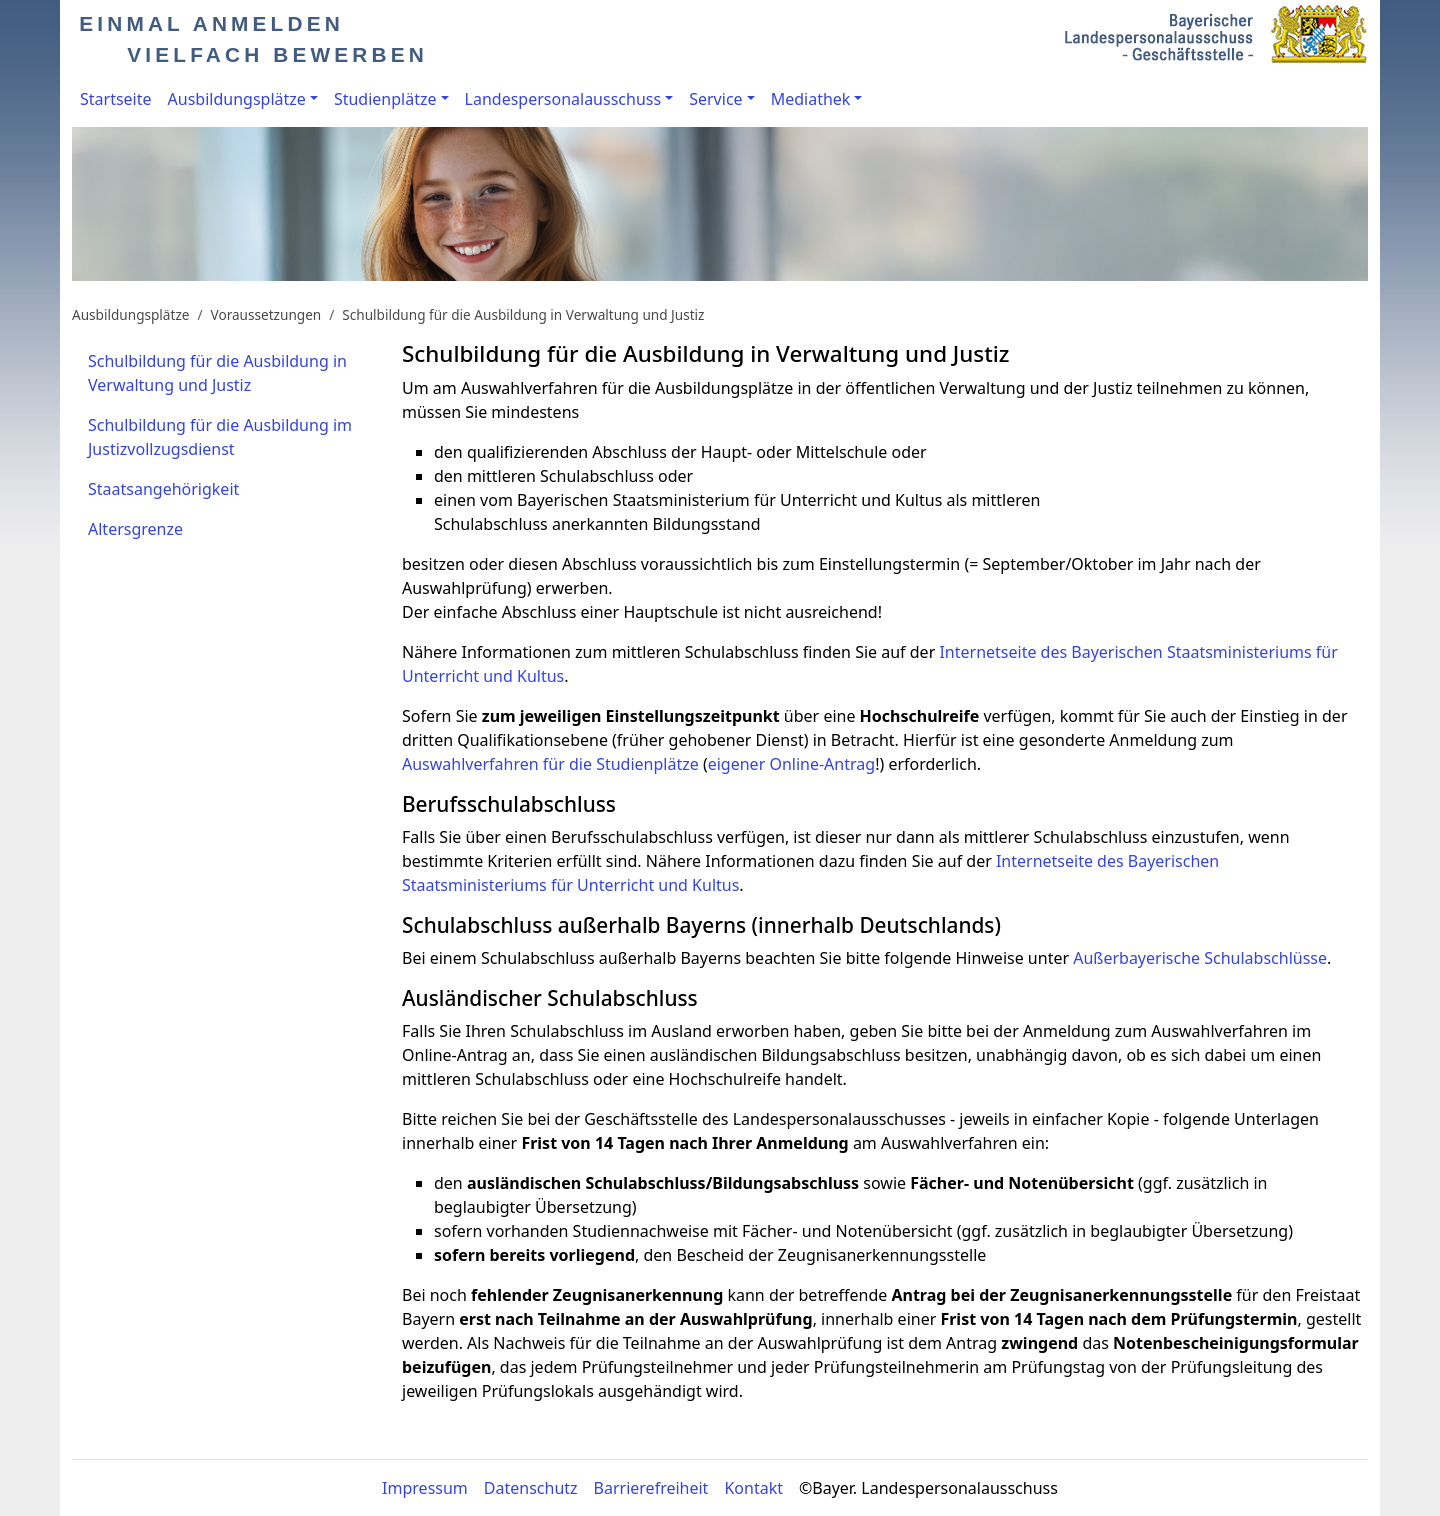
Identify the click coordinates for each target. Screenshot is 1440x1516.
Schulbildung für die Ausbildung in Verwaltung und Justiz (523, 314)
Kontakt (753, 1488)
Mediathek (811, 99)
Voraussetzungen (266, 314)
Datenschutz (531, 1488)
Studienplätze (385, 99)
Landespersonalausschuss (563, 99)
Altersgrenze (135, 529)
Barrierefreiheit (651, 1488)
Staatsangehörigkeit (163, 489)
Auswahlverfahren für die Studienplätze (550, 764)
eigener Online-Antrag (791, 764)
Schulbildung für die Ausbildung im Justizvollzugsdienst (220, 437)
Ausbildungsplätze (237, 99)
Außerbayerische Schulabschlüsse (1200, 958)
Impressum (425, 1488)
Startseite (116, 99)
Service (715, 99)
